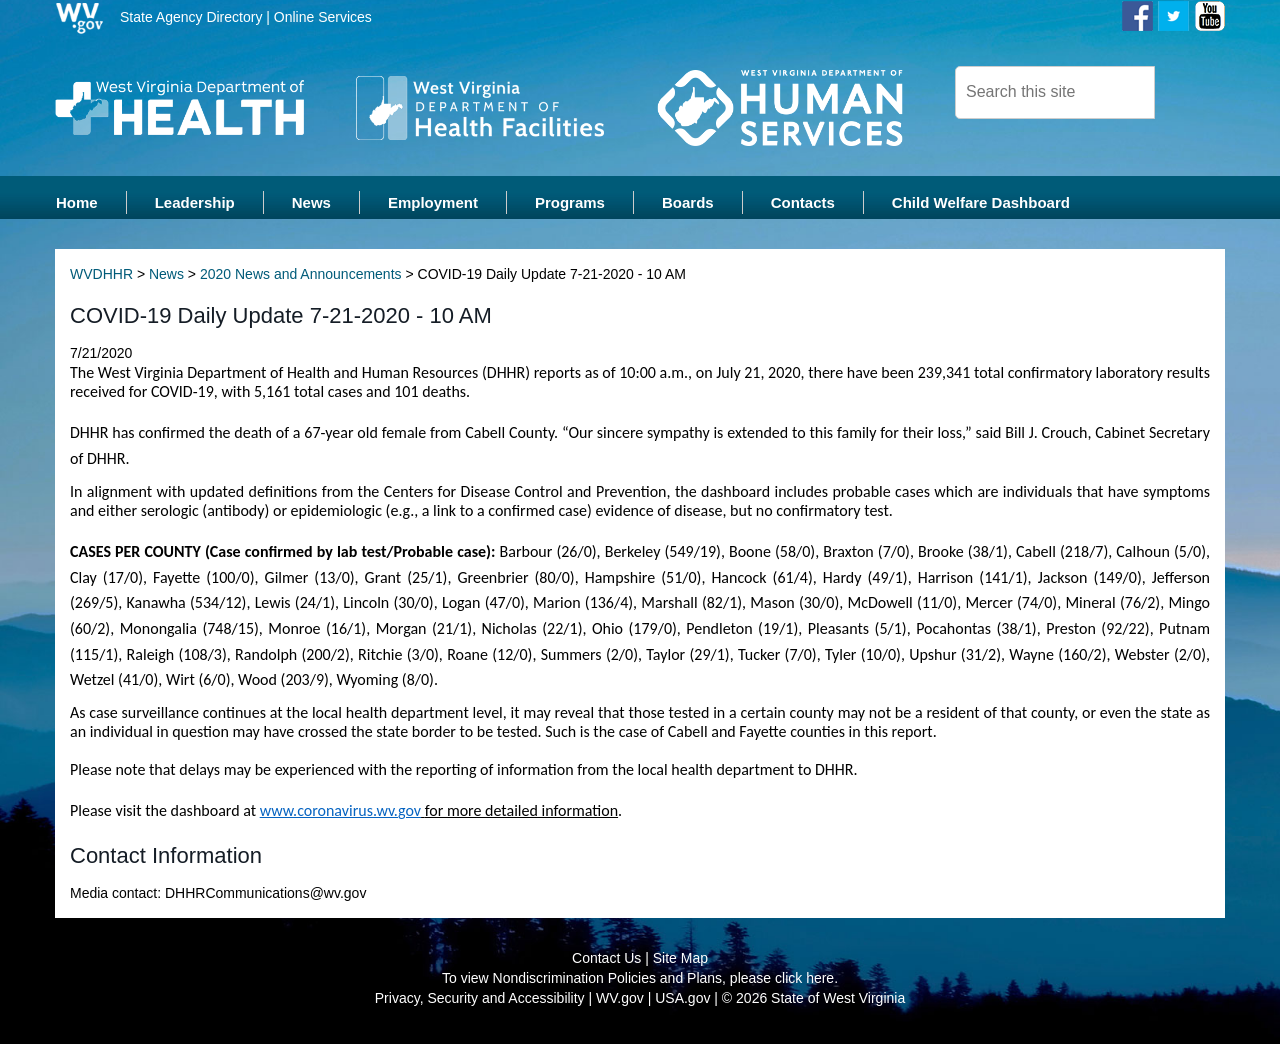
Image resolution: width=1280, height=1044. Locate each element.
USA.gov (682, 1004)
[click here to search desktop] (1189, 91)
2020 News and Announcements (301, 280)
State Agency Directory (191, 17)
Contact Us (606, 964)
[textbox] (1055, 92)
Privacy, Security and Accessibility (480, 1004)
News (166, 280)
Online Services (323, 17)
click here (804, 984)
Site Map (680, 964)
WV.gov (620, 1004)
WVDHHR (101, 280)
